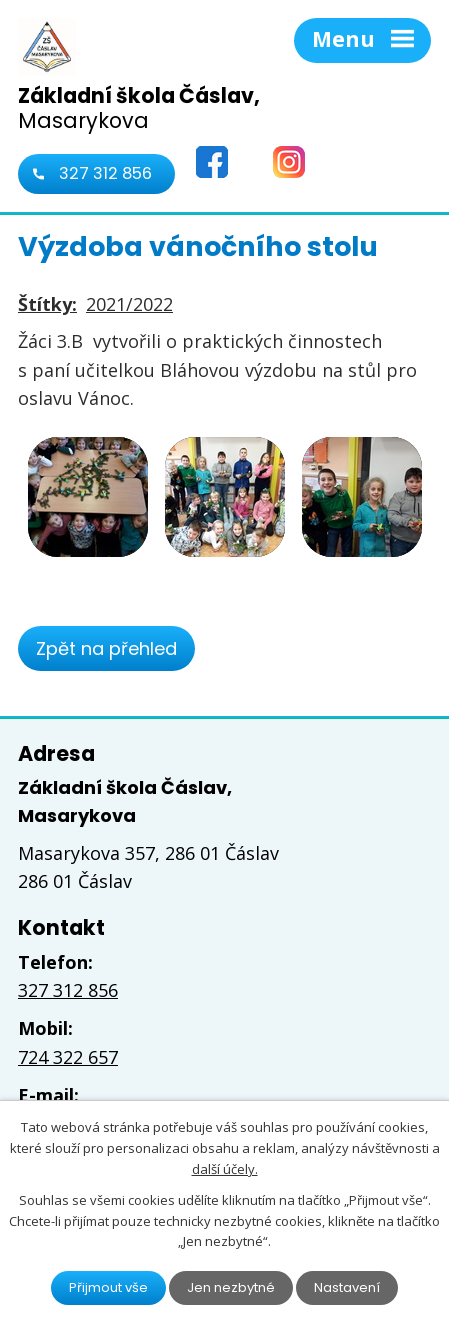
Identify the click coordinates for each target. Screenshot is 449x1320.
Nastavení (347, 1287)
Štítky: (47, 304)
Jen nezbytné (231, 1287)
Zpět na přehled (106, 648)
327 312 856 (105, 173)
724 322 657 (68, 1057)
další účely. (225, 1169)
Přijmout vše (108, 1287)
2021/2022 (129, 304)
